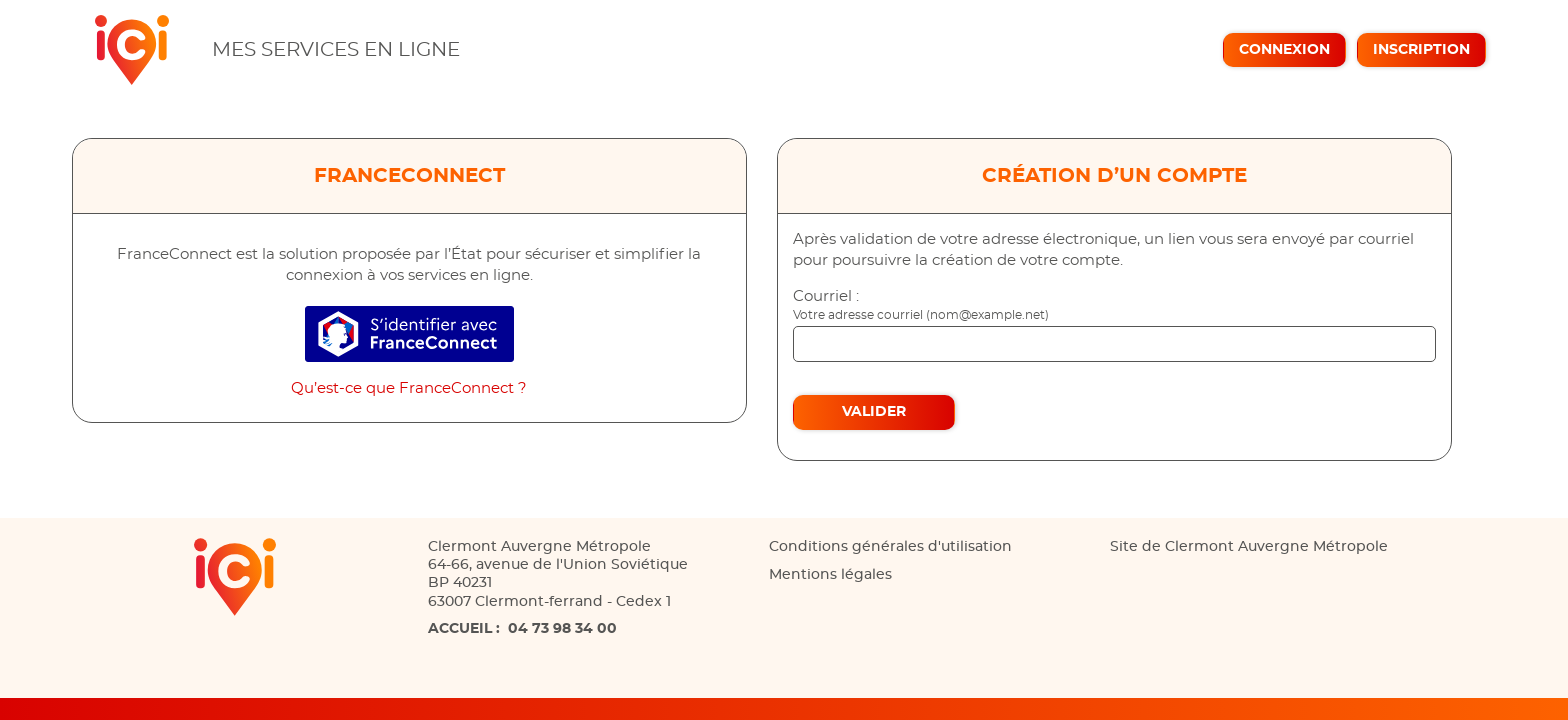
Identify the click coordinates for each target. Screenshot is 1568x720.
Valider (874, 412)
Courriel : (826, 296)
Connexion (1284, 50)
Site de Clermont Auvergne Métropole (1249, 547)
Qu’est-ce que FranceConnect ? (409, 388)
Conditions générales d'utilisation (890, 547)
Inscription (1421, 50)
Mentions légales (830, 575)
